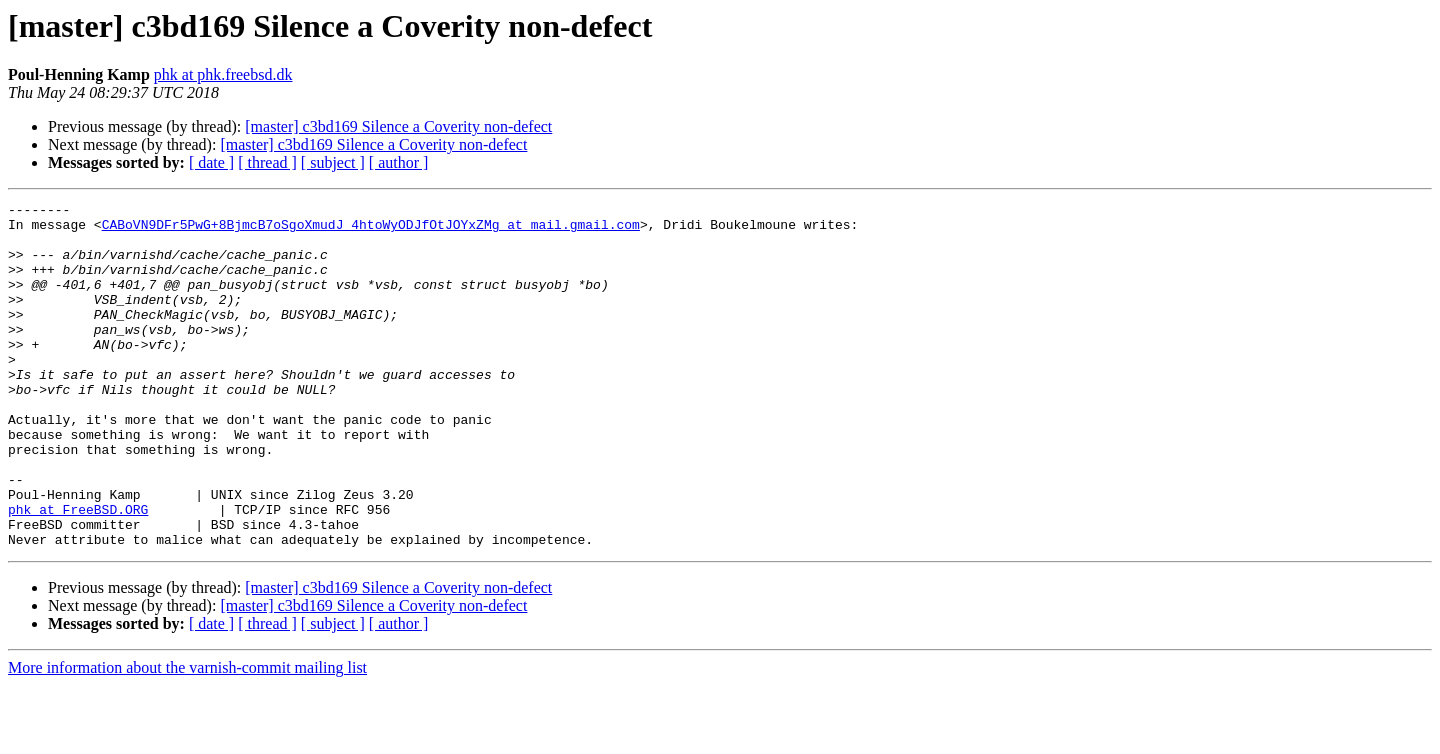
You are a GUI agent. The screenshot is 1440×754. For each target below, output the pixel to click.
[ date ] (211, 162)
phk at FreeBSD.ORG (78, 572)
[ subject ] (333, 162)
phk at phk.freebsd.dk (223, 74)
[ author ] (399, 162)
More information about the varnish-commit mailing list (187, 736)
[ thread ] (267, 162)
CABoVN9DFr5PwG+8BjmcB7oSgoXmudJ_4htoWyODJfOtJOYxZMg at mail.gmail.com (371, 230)
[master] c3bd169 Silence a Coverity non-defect (398, 126)
